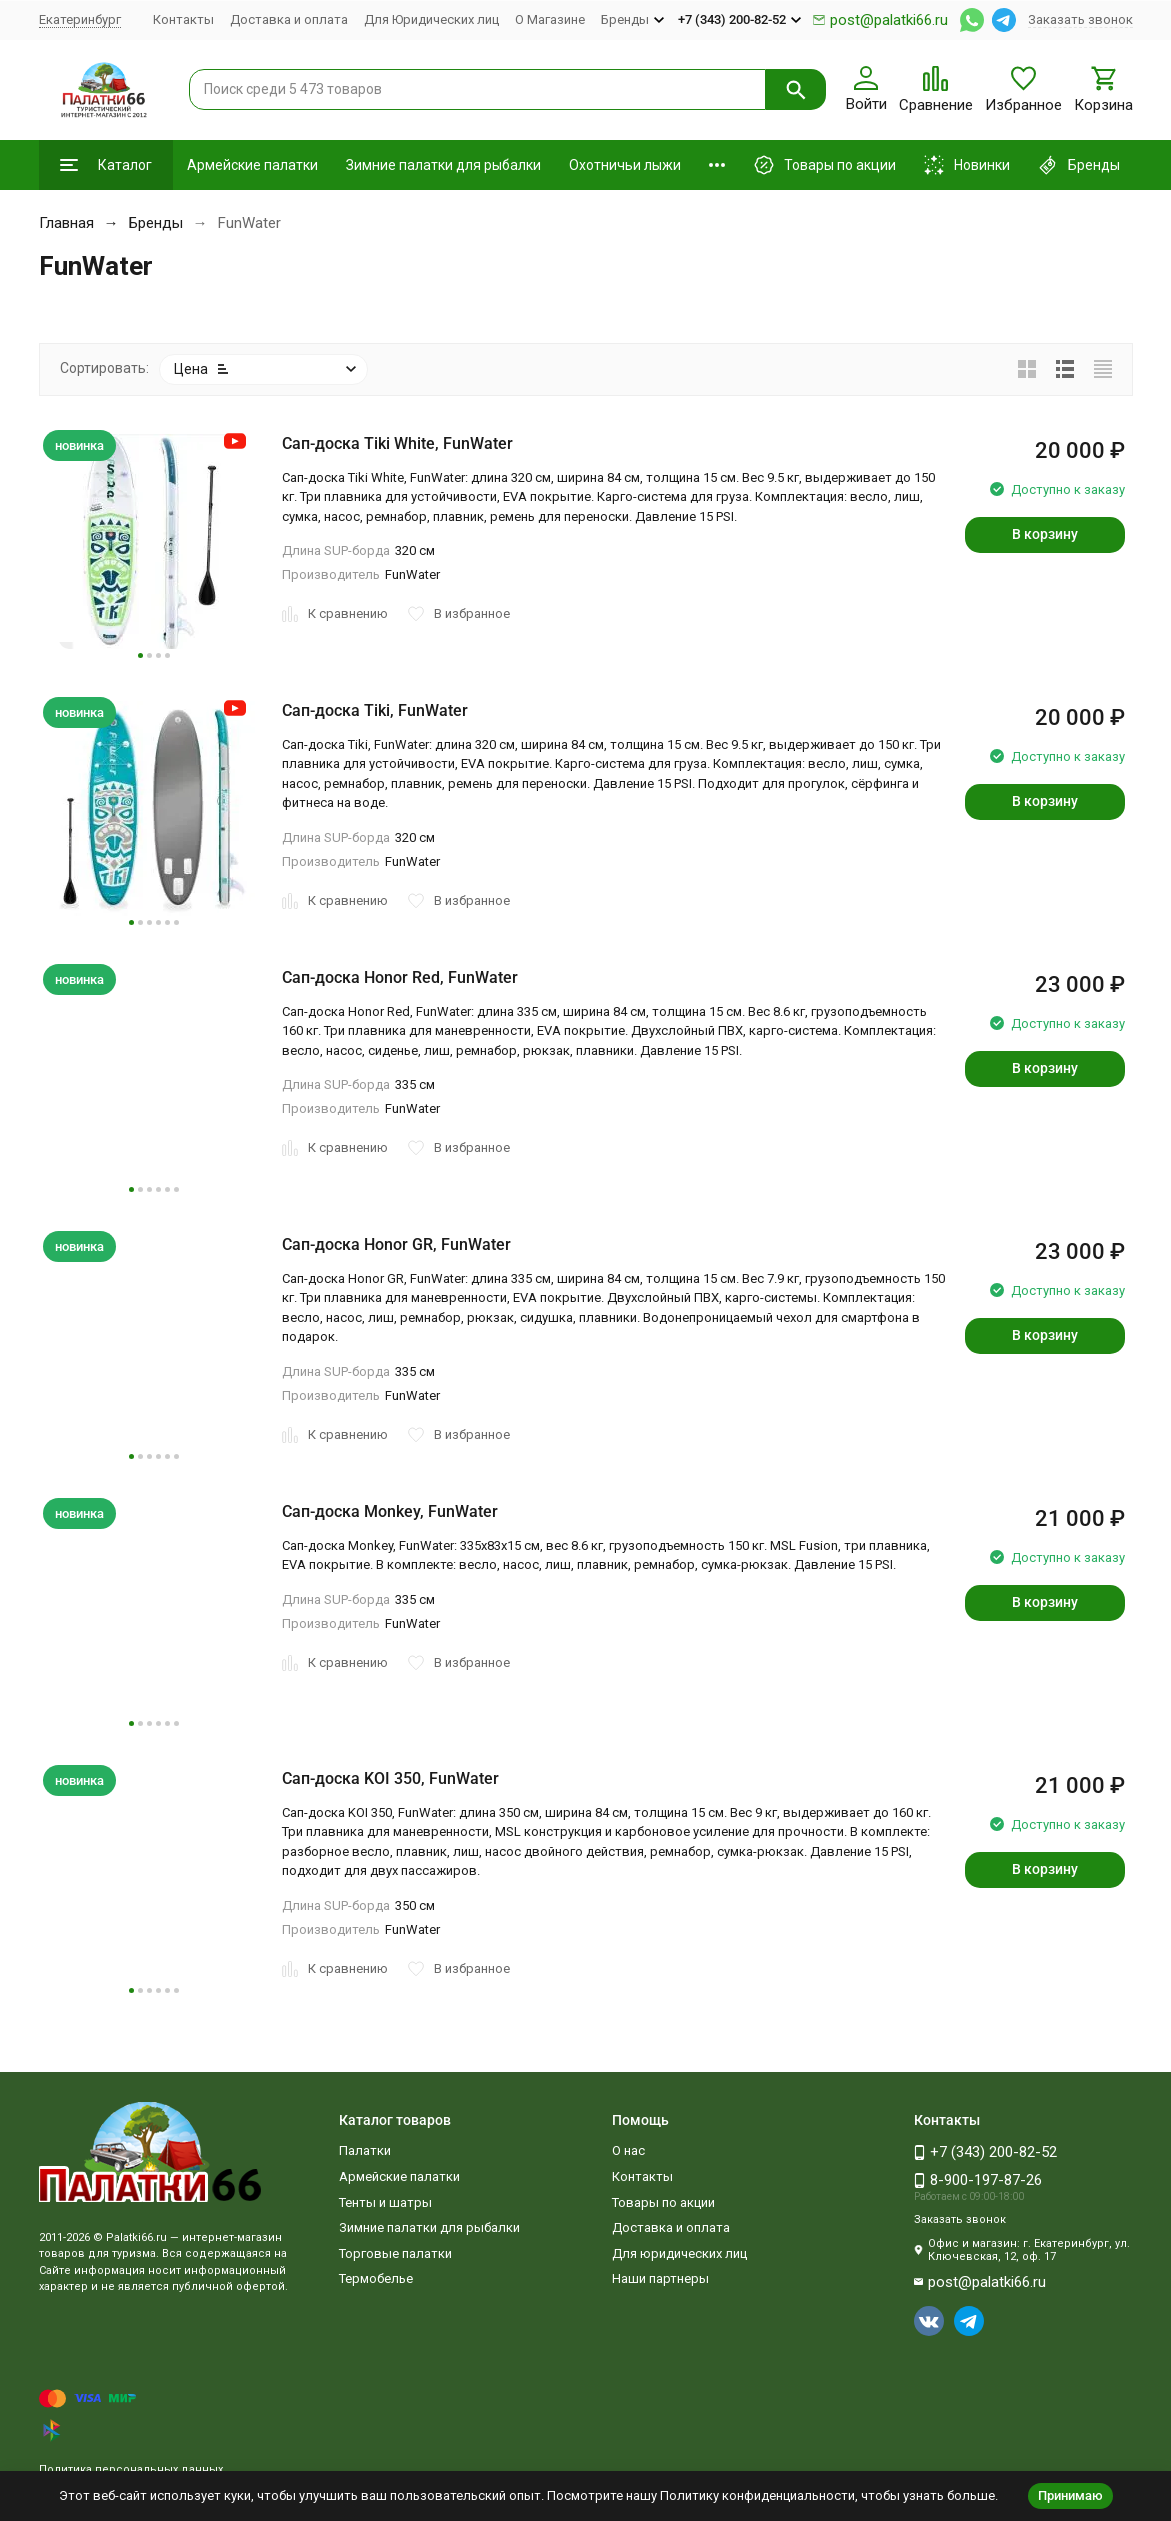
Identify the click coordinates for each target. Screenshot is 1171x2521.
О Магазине (550, 19)
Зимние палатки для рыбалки (443, 165)
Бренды (156, 223)
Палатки (365, 2150)
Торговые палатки (395, 2253)
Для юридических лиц (679, 2253)
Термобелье (376, 2278)
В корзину (1045, 534)
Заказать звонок (1080, 19)
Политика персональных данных (131, 2469)
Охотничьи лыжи (625, 165)
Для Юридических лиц (431, 19)
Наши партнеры (660, 2278)
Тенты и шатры (385, 2202)
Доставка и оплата (289, 19)
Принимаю (1070, 2495)
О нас (628, 2150)
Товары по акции (663, 2202)
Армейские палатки (252, 165)
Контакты (183, 19)
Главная (66, 223)
